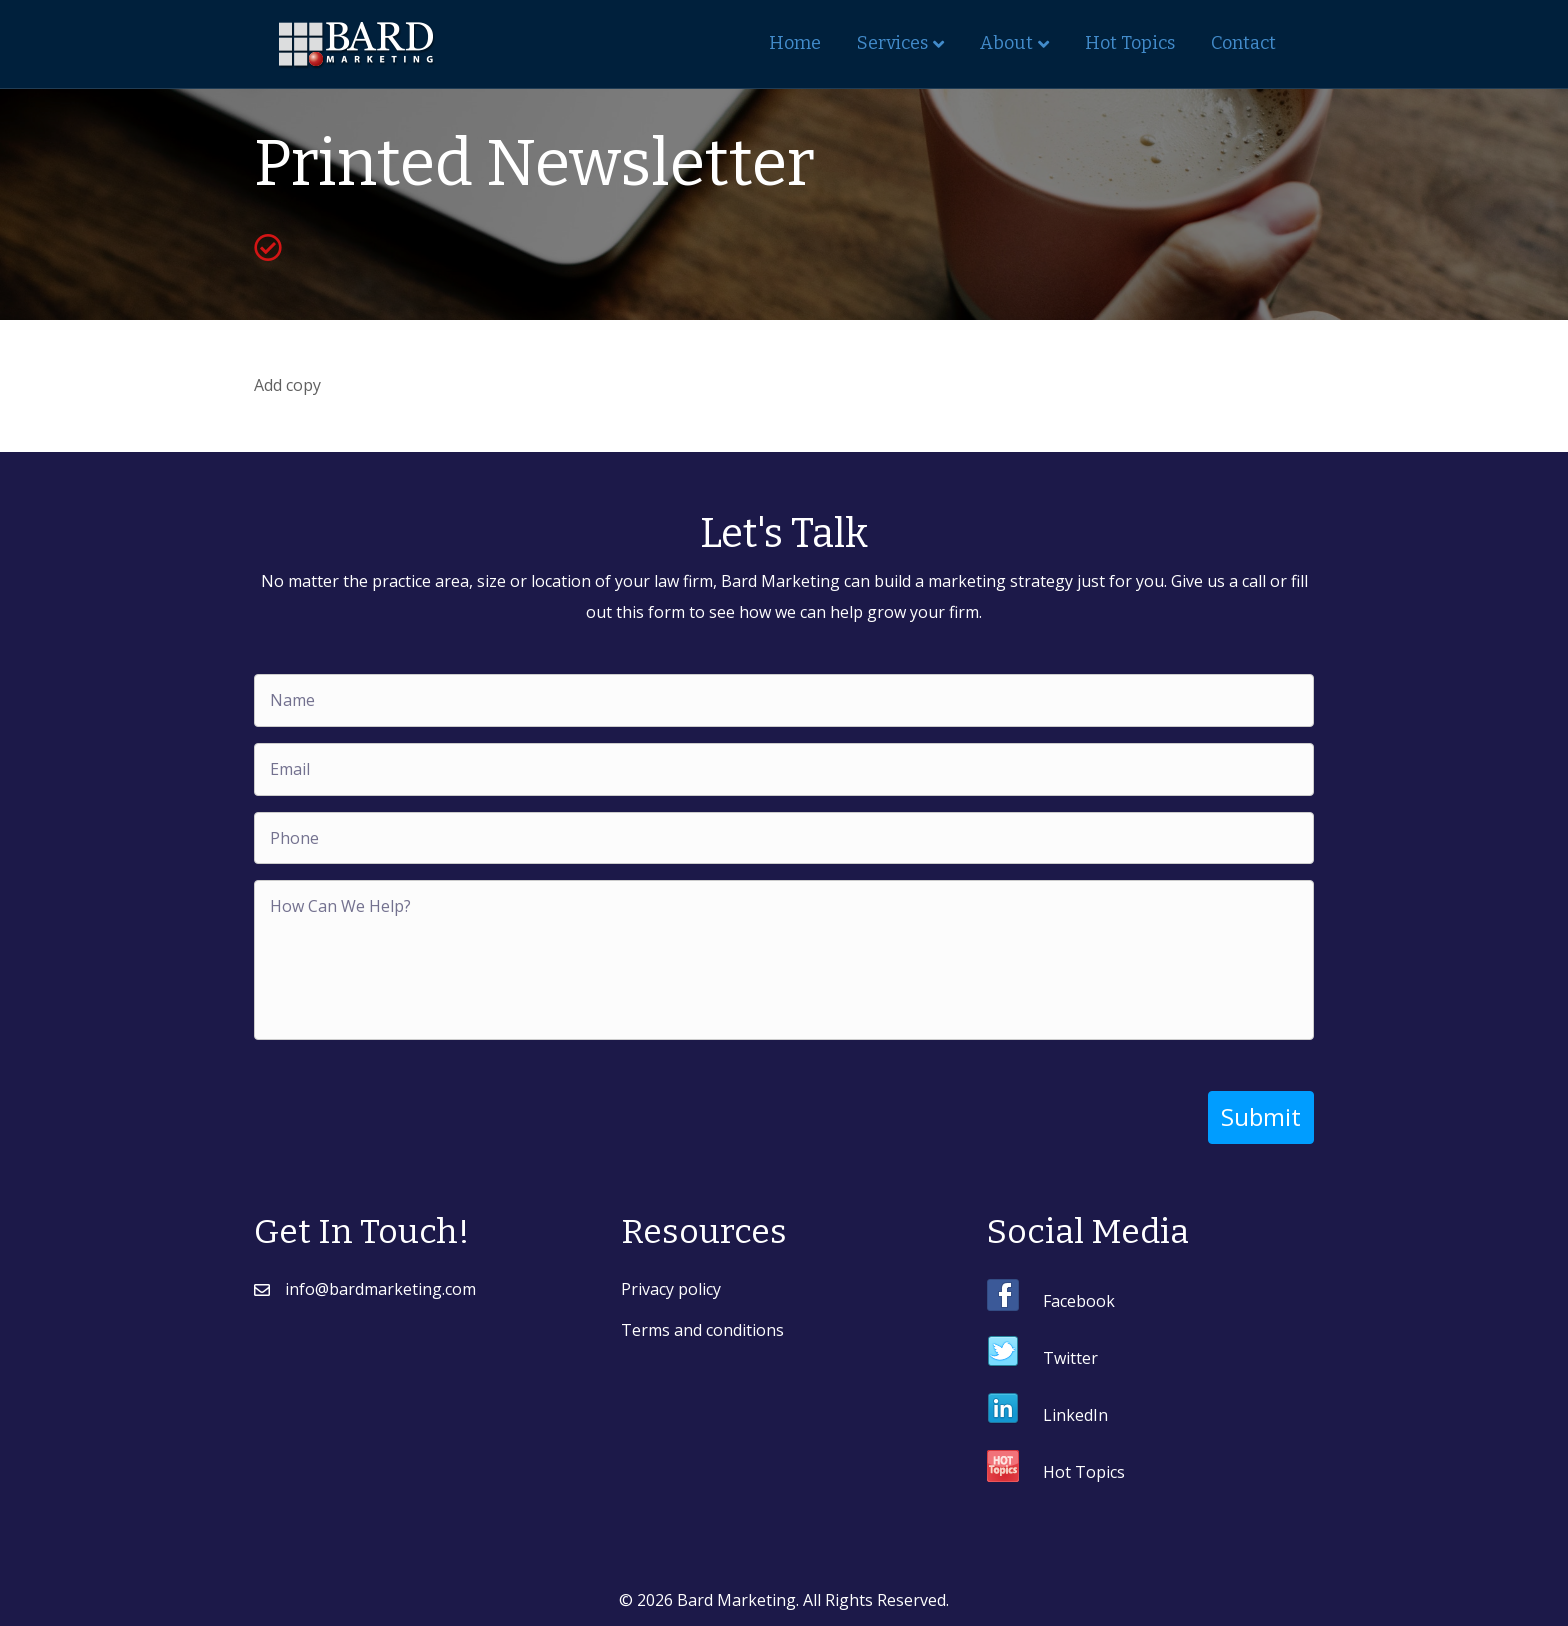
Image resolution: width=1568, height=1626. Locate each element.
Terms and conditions (702, 1330)
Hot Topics (1130, 43)
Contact (1243, 43)
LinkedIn (1075, 1415)
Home (795, 43)
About (1006, 43)
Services (892, 43)
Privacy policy (671, 1289)
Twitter (1070, 1358)
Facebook (1079, 1301)
